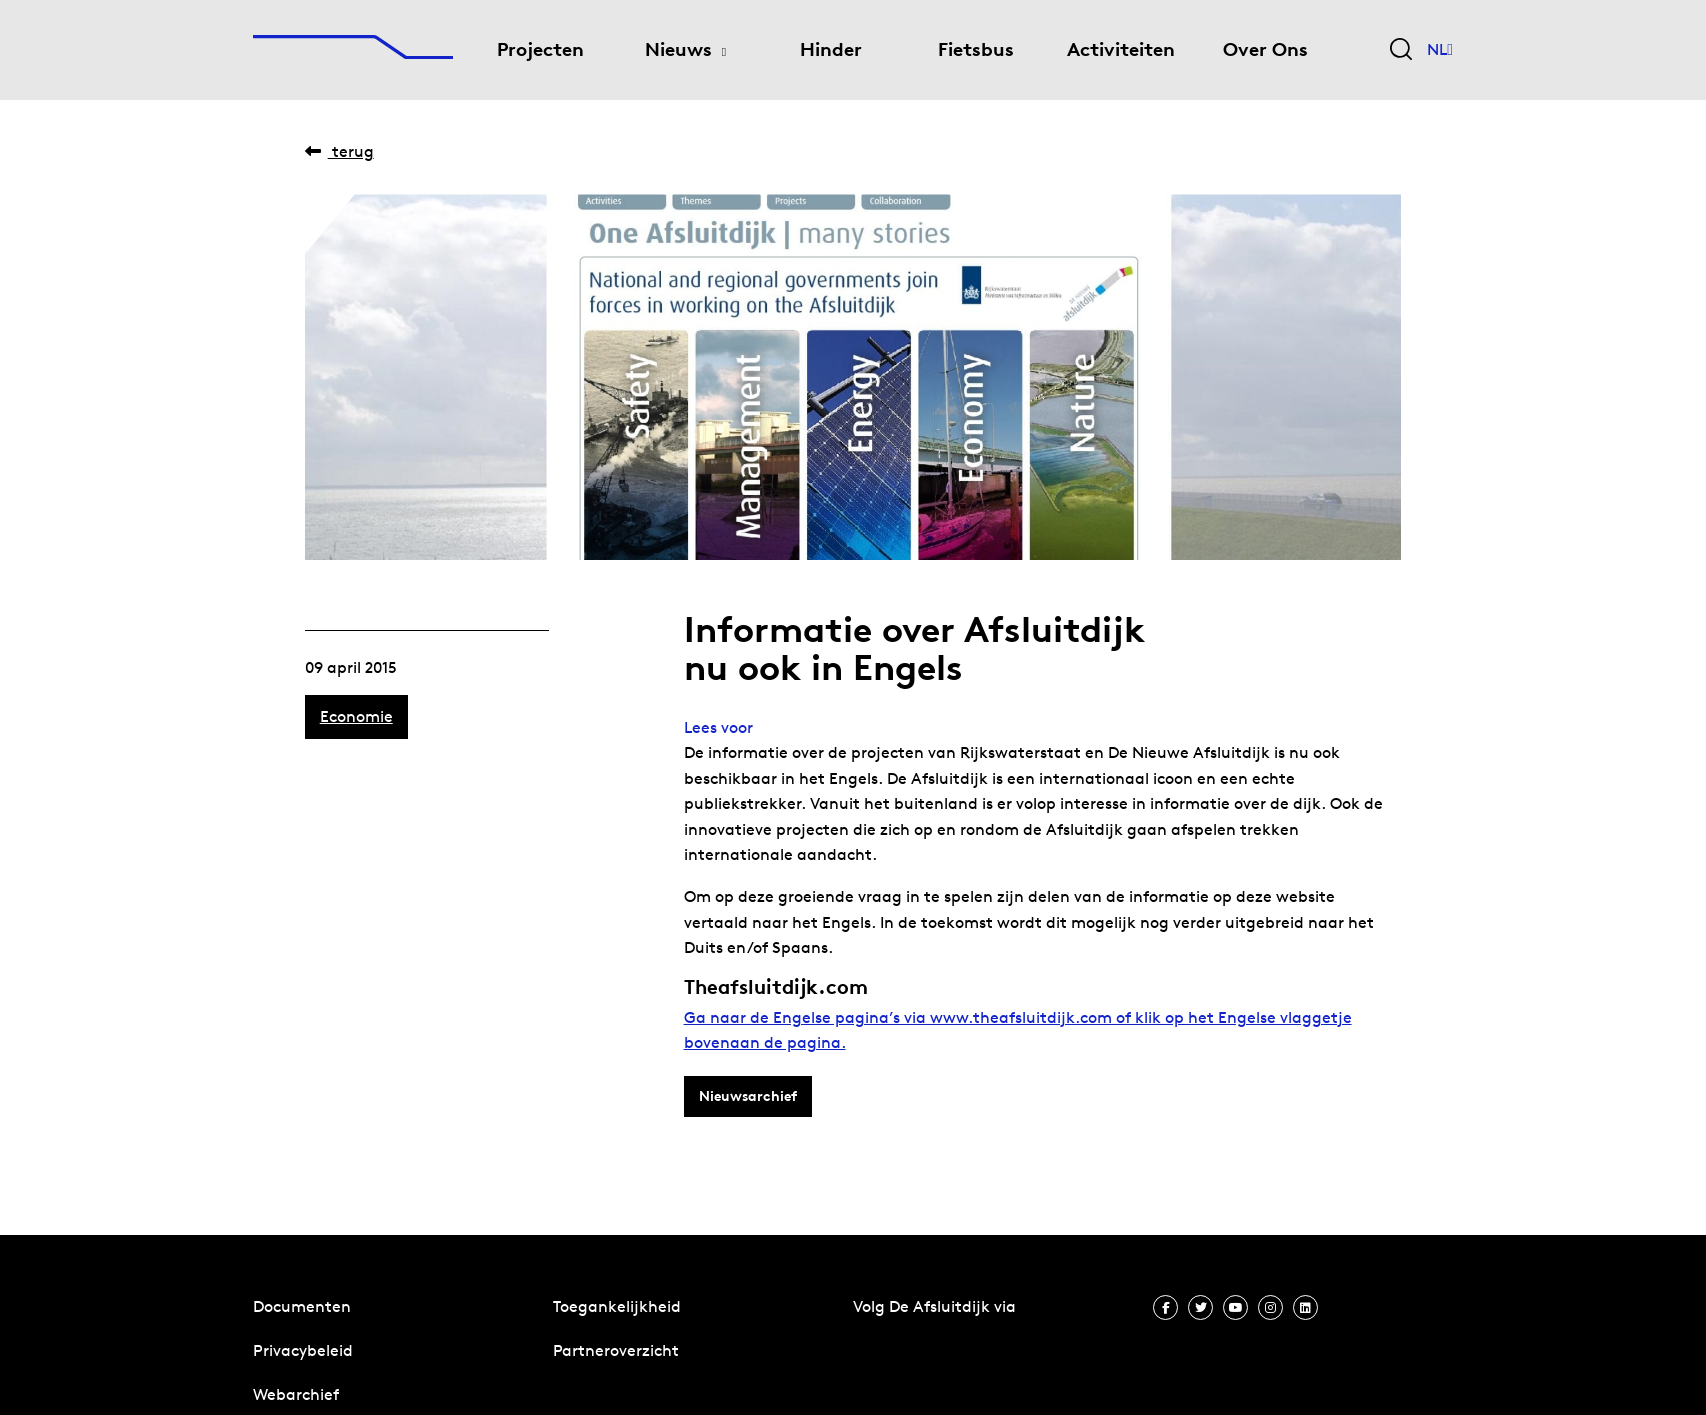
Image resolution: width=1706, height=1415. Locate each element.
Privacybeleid (303, 1350)
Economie (356, 716)
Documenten (302, 1306)
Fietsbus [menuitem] (976, 49)
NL (1440, 50)
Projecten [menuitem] (540, 49)
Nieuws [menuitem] (678, 49)
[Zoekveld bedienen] (1401, 50)
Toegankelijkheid (617, 1306)
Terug (339, 151)
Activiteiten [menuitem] (1121, 49)
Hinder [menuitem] (831, 49)
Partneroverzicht (616, 1350)
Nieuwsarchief (748, 1096)
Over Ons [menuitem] (1265, 49)
